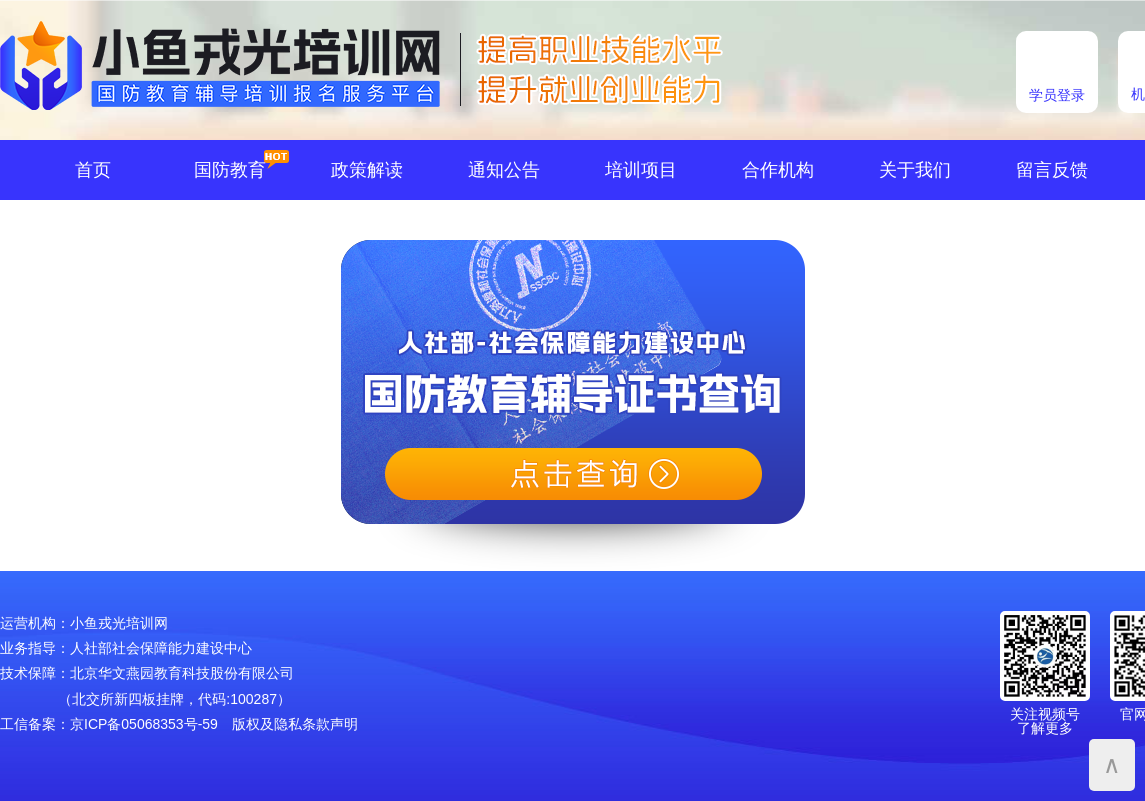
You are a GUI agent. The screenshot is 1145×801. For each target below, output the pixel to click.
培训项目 (641, 170)
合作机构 (778, 170)
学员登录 (1057, 95)
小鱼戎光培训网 (119, 623)
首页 (93, 170)
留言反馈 (1052, 170)
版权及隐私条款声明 (295, 724)
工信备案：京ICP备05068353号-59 (109, 724)
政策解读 (367, 170)
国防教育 (230, 170)
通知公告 (504, 170)
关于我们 (915, 170)
